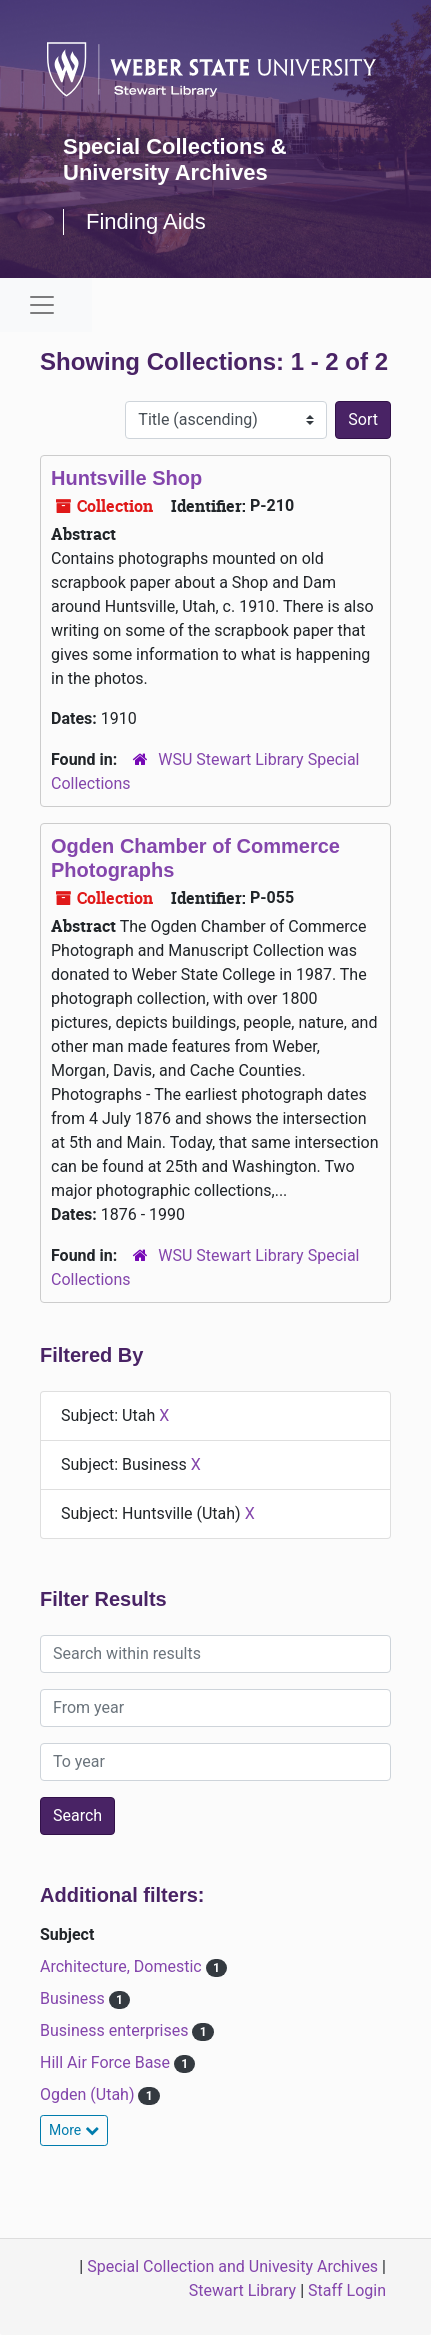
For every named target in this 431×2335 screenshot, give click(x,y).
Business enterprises (116, 2030)
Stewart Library (242, 2290)
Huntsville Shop (126, 478)
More (74, 2130)
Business (74, 1998)
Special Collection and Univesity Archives (232, 2266)
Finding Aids (146, 221)
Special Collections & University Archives (175, 159)
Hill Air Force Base (107, 2062)
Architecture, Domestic (123, 1966)
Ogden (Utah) (89, 2094)
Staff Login (347, 2290)
